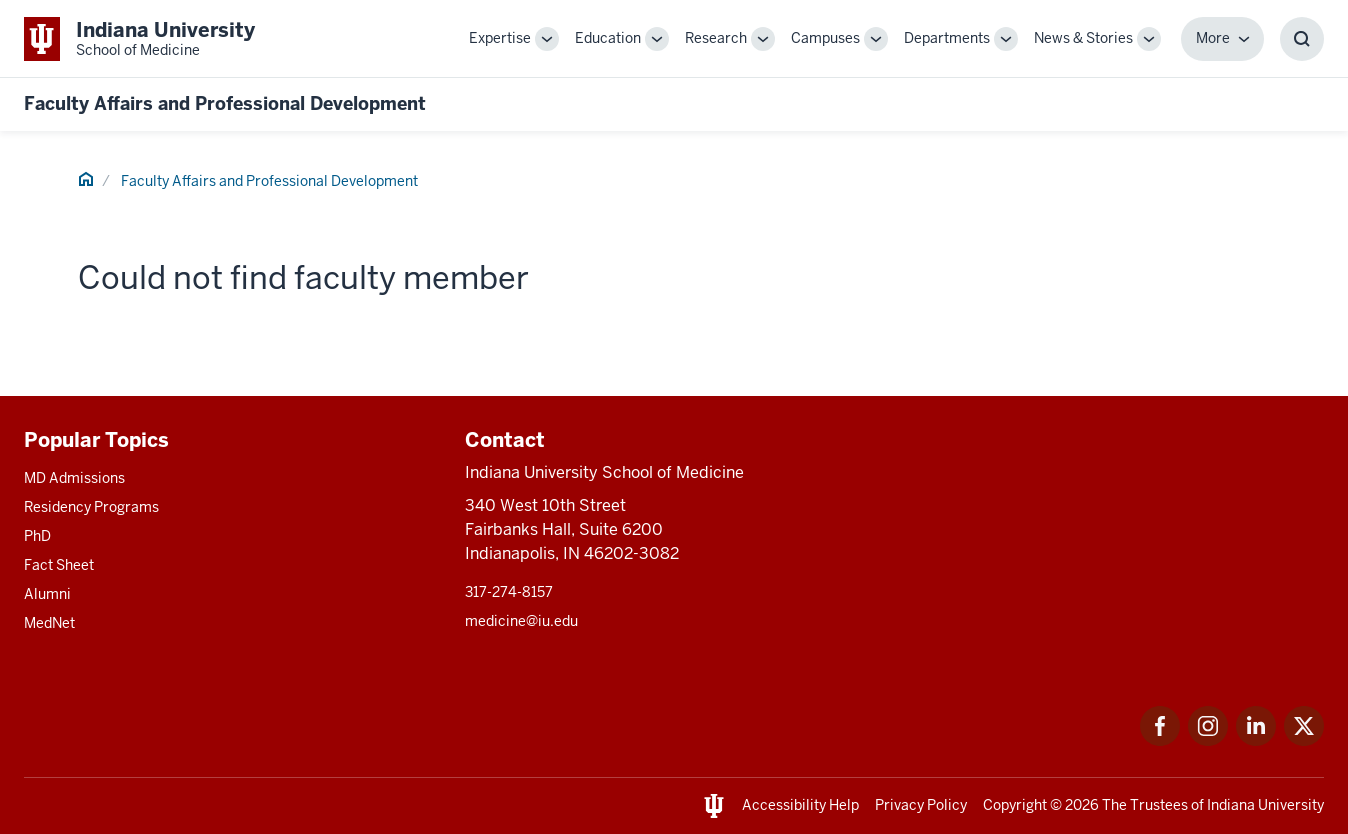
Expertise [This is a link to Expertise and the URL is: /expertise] (500, 38)
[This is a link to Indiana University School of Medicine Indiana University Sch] (139, 38)
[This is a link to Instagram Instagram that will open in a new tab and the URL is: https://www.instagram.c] (1208, 740)
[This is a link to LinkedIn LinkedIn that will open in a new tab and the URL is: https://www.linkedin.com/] (1256, 740)
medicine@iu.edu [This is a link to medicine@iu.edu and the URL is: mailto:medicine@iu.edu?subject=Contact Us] (521, 621)
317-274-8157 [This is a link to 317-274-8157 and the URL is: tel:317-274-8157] (509, 592)
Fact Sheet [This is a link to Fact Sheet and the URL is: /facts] (59, 565)
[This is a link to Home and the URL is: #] (86, 182)
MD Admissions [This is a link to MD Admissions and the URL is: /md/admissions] (74, 478)
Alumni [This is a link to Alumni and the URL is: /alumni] (47, 594)
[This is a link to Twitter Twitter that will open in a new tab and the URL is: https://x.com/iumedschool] (1304, 740)
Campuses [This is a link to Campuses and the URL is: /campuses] (825, 38)
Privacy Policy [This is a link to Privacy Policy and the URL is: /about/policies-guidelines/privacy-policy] (921, 805)
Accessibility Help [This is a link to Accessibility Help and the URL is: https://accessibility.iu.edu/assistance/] (800, 805)
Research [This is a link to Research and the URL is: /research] (716, 38)
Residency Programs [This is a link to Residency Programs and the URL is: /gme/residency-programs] (91, 507)
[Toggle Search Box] (1302, 39)
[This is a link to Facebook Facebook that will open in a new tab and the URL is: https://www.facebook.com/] (1160, 740)
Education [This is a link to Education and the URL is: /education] (608, 38)
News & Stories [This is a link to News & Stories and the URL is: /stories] (1083, 38)
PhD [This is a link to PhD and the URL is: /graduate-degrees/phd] (37, 536)
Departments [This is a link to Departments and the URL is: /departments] (947, 38)
